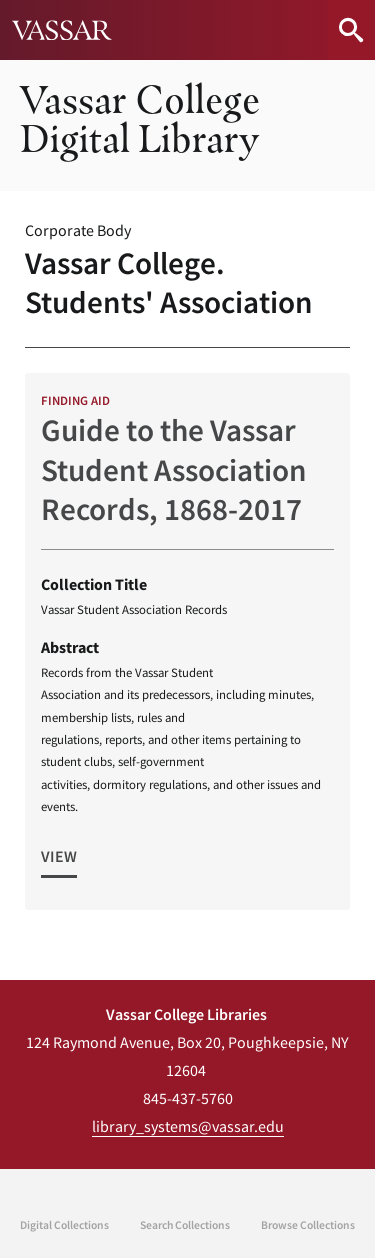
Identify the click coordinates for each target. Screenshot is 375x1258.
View (59, 856)
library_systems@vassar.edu (188, 1126)
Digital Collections (64, 1225)
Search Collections (185, 1225)
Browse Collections (308, 1225)
